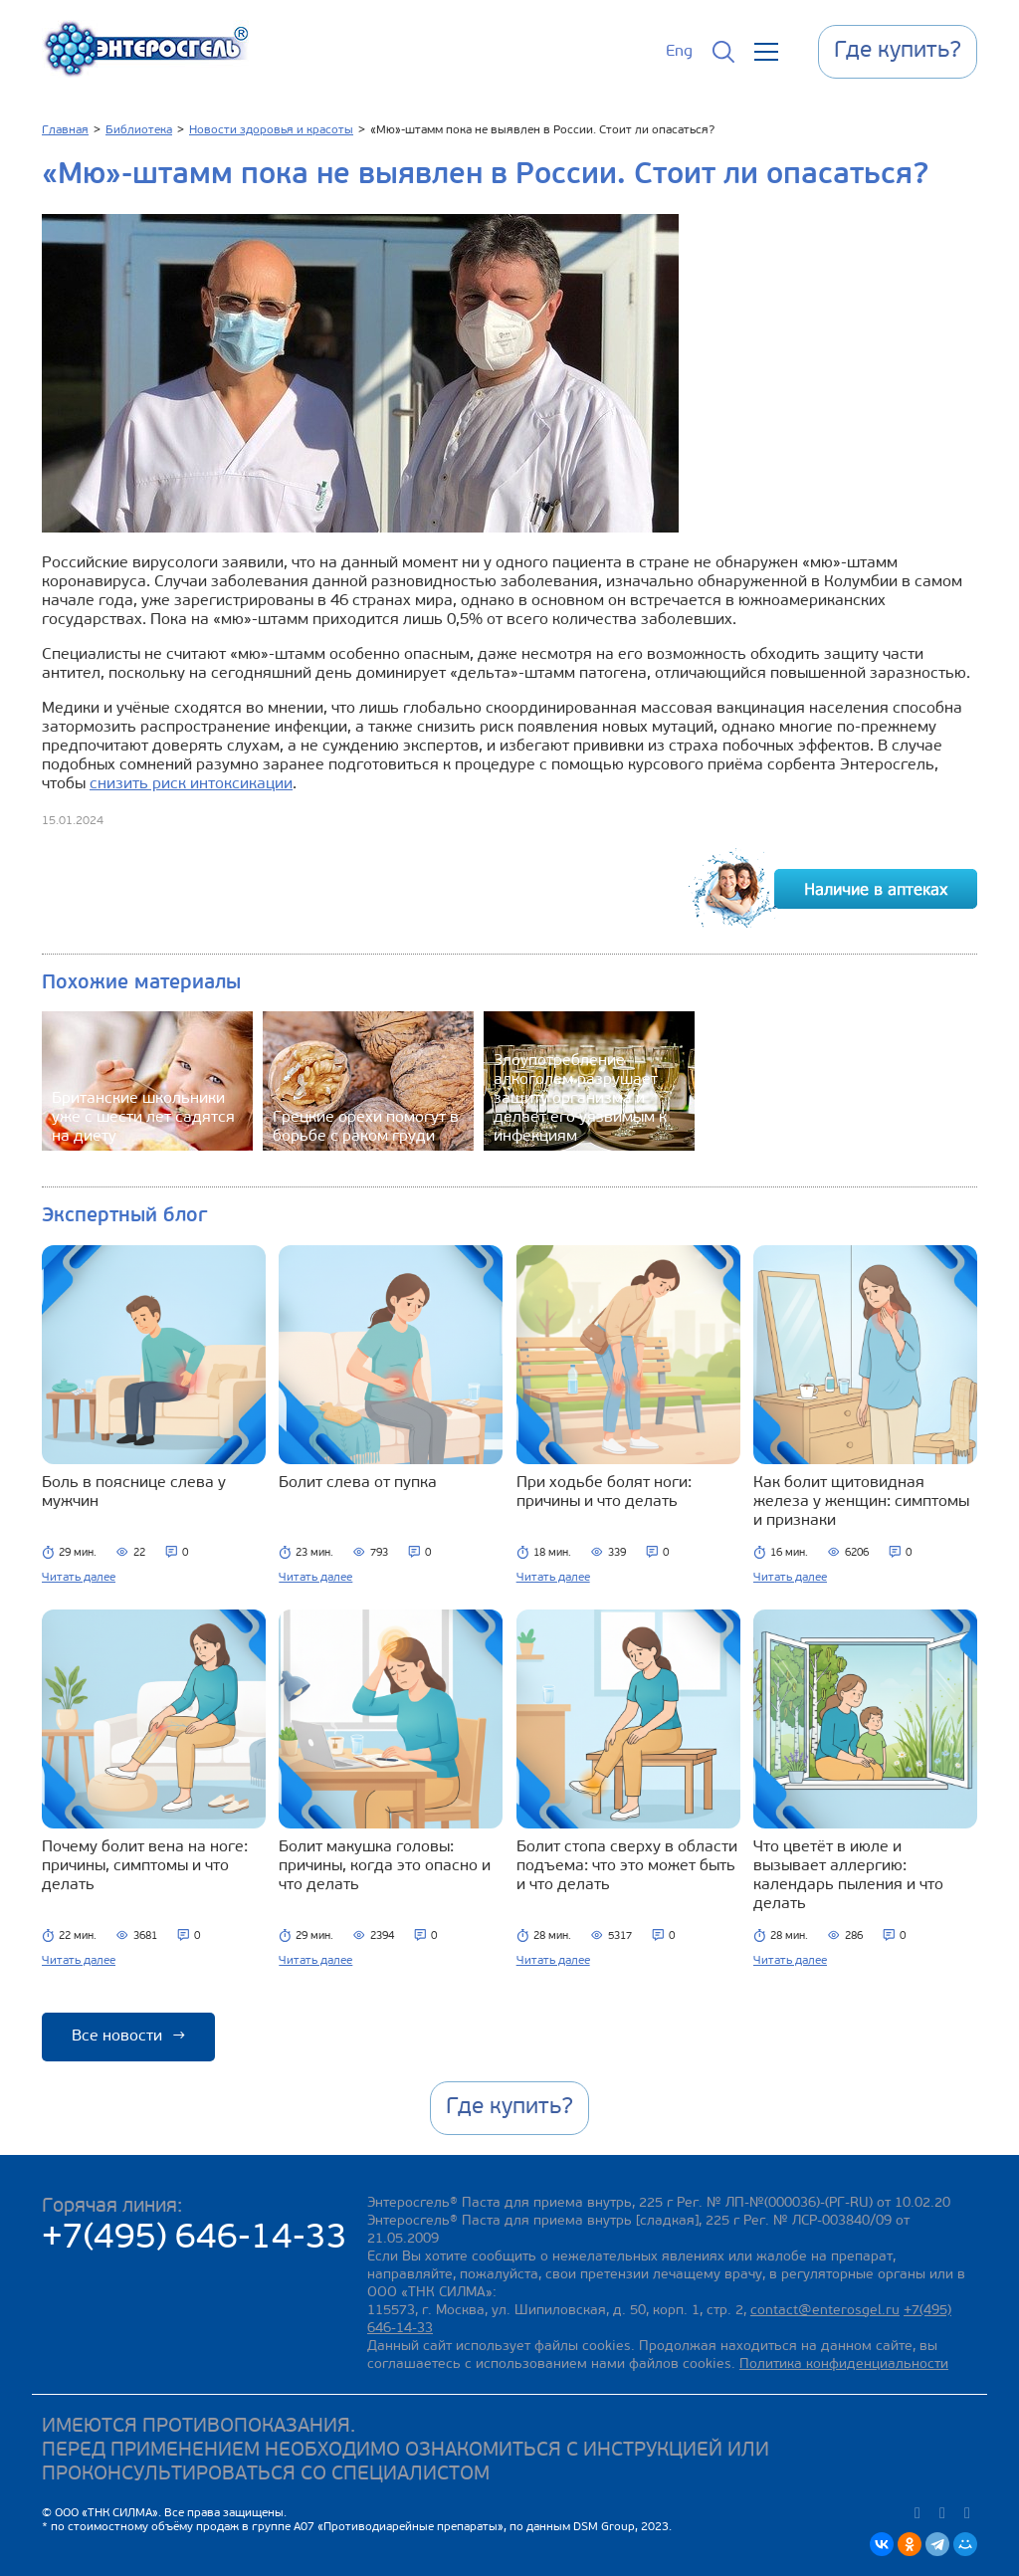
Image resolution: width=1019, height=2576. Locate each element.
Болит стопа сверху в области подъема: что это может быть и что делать (626, 1866)
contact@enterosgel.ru (825, 2310)
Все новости (128, 2036)
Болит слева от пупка (358, 1483)
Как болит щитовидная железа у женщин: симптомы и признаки (861, 1502)
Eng (679, 52)
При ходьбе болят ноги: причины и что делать (604, 1492)
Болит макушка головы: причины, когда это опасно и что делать (385, 1866)
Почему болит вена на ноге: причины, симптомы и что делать (145, 1866)
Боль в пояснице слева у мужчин (134, 1492)
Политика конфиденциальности (843, 2364)
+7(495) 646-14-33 (194, 2239)
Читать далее (78, 1578)
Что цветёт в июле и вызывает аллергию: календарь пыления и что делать (848, 1875)
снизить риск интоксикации (191, 784)
